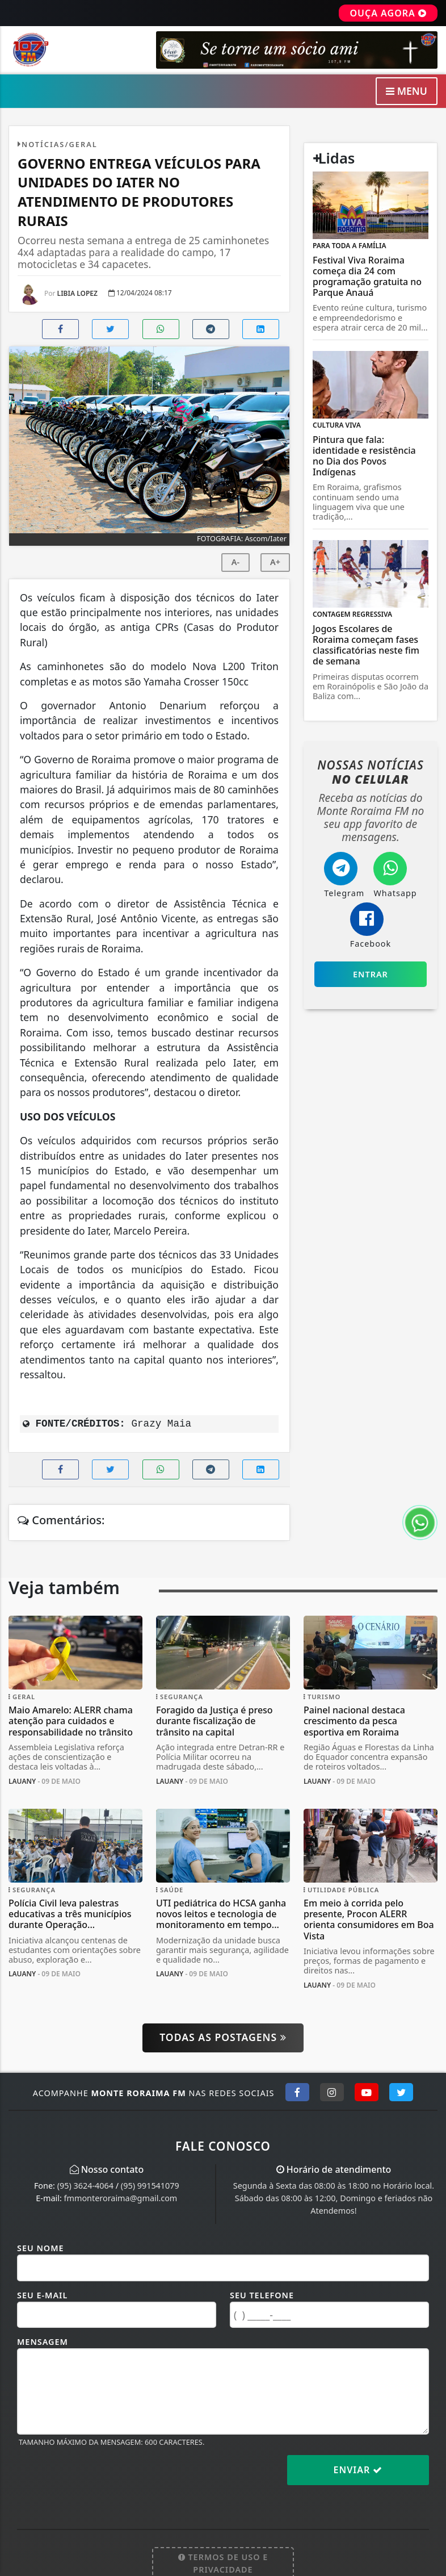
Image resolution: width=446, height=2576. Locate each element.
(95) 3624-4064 (85, 2185)
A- (235, 562)
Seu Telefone (262, 2295)
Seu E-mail (42, 2295)
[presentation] (103, 2479)
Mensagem (42, 2341)
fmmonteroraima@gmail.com (121, 2198)
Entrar (370, 974)
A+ (275, 562)
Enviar (358, 2470)
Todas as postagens (223, 2037)
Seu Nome (40, 2248)
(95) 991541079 (150, 2185)
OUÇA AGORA (388, 13)
